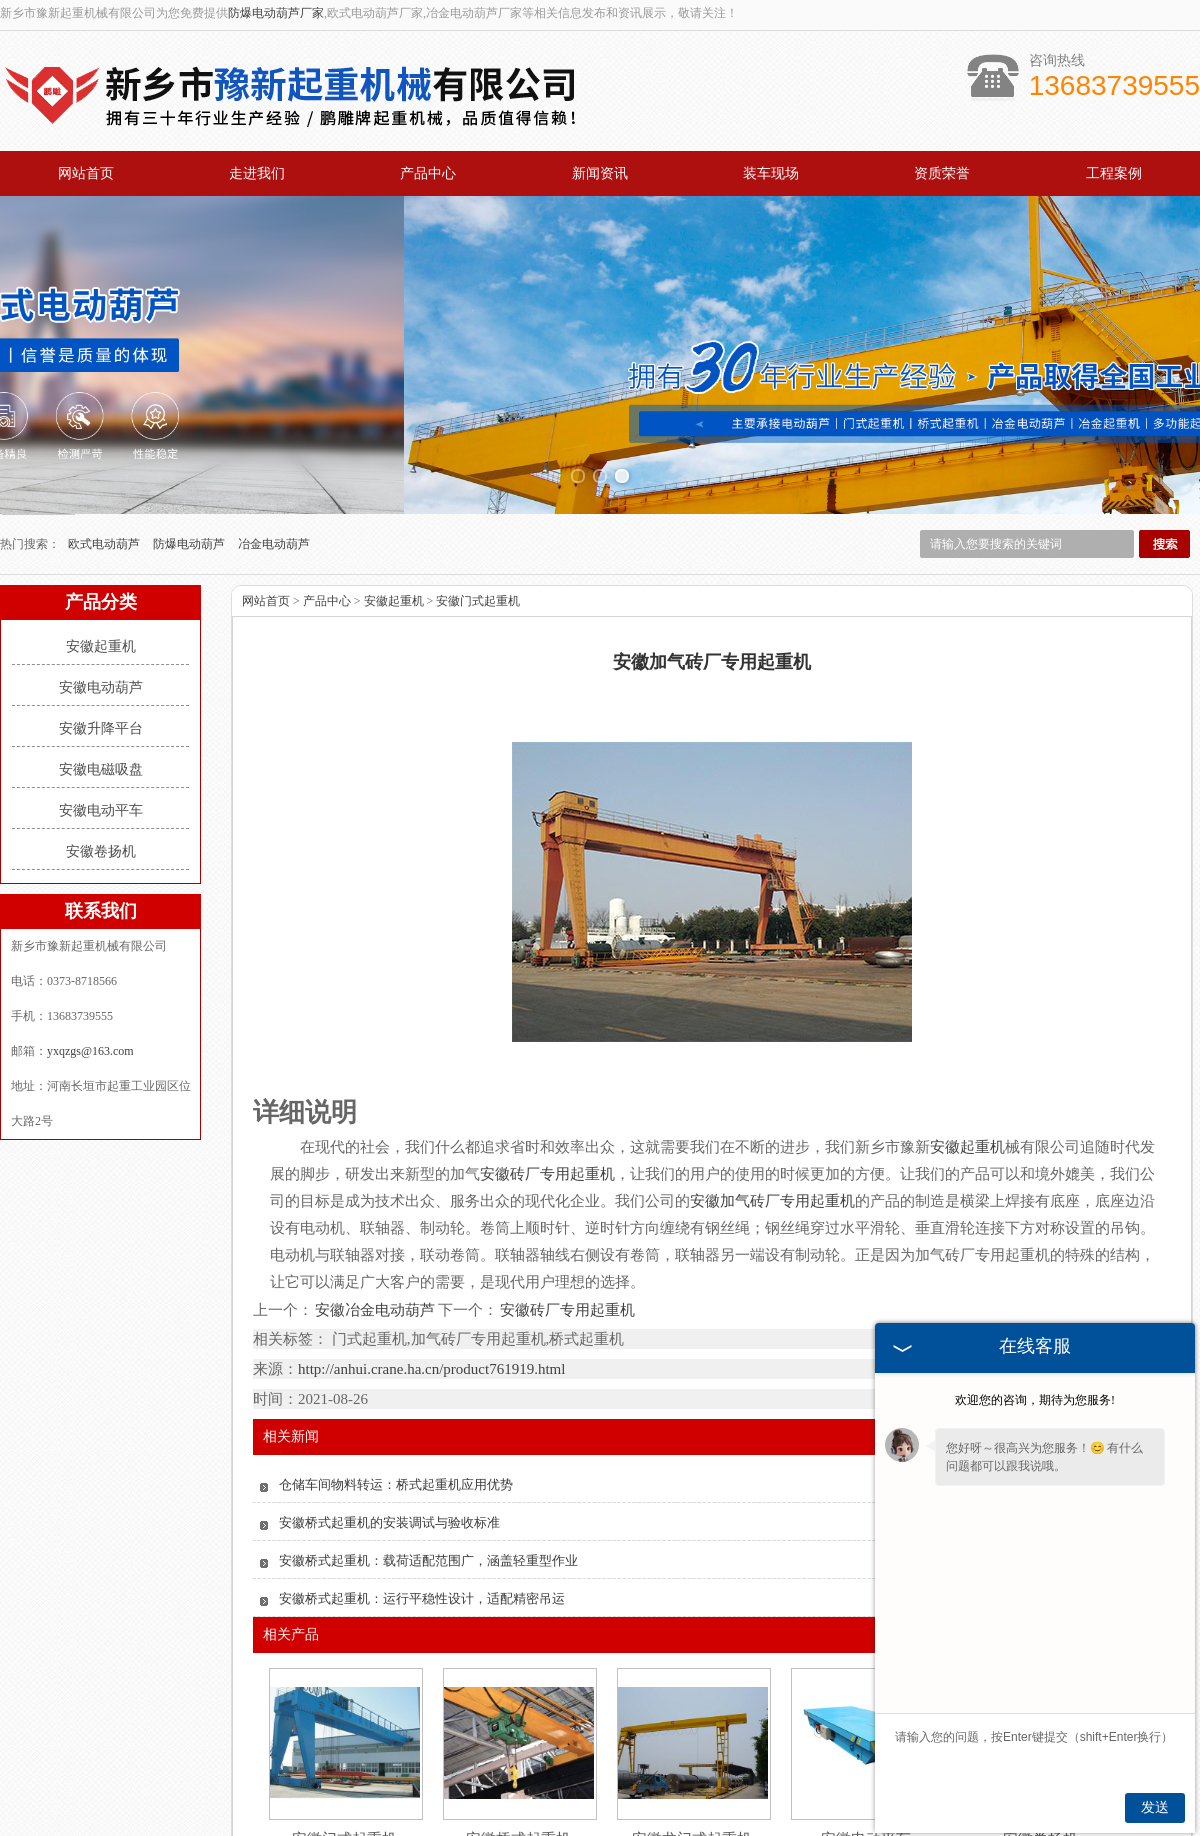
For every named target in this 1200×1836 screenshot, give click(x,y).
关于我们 (286, 1768)
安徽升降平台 (101, 557)
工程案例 (1114, 173)
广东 (686, 1827)
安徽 (659, 1827)
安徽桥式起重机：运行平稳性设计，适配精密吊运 (422, 1427)
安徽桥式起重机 (518, 1668)
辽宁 (605, 1827)
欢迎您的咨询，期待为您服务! (1035, 1400)
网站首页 (86, 173)
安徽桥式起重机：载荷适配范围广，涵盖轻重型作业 (428, 1389)
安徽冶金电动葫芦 (375, 1139)
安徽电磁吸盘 (101, 598)
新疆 (632, 1827)
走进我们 (257, 173)
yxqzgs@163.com (90, 880)
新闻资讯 (600, 173)
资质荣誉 (942, 173)
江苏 (713, 1827)
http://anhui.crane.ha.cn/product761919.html (431, 1198)
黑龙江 (572, 1827)
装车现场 (771, 173)
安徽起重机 (101, 475)
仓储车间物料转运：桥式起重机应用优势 (396, 1313)
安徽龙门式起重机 (692, 1668)
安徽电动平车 (101, 639)
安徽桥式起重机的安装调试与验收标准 (389, 1351)
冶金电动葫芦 (274, 373)
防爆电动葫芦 (190, 373)
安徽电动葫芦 (101, 516)
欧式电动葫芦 (105, 373)
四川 (740, 1827)
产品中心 (428, 173)
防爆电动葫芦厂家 (276, 13)
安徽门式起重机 (478, 430)
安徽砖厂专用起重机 (566, 1139)
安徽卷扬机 (101, 680)
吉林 (539, 1827)
